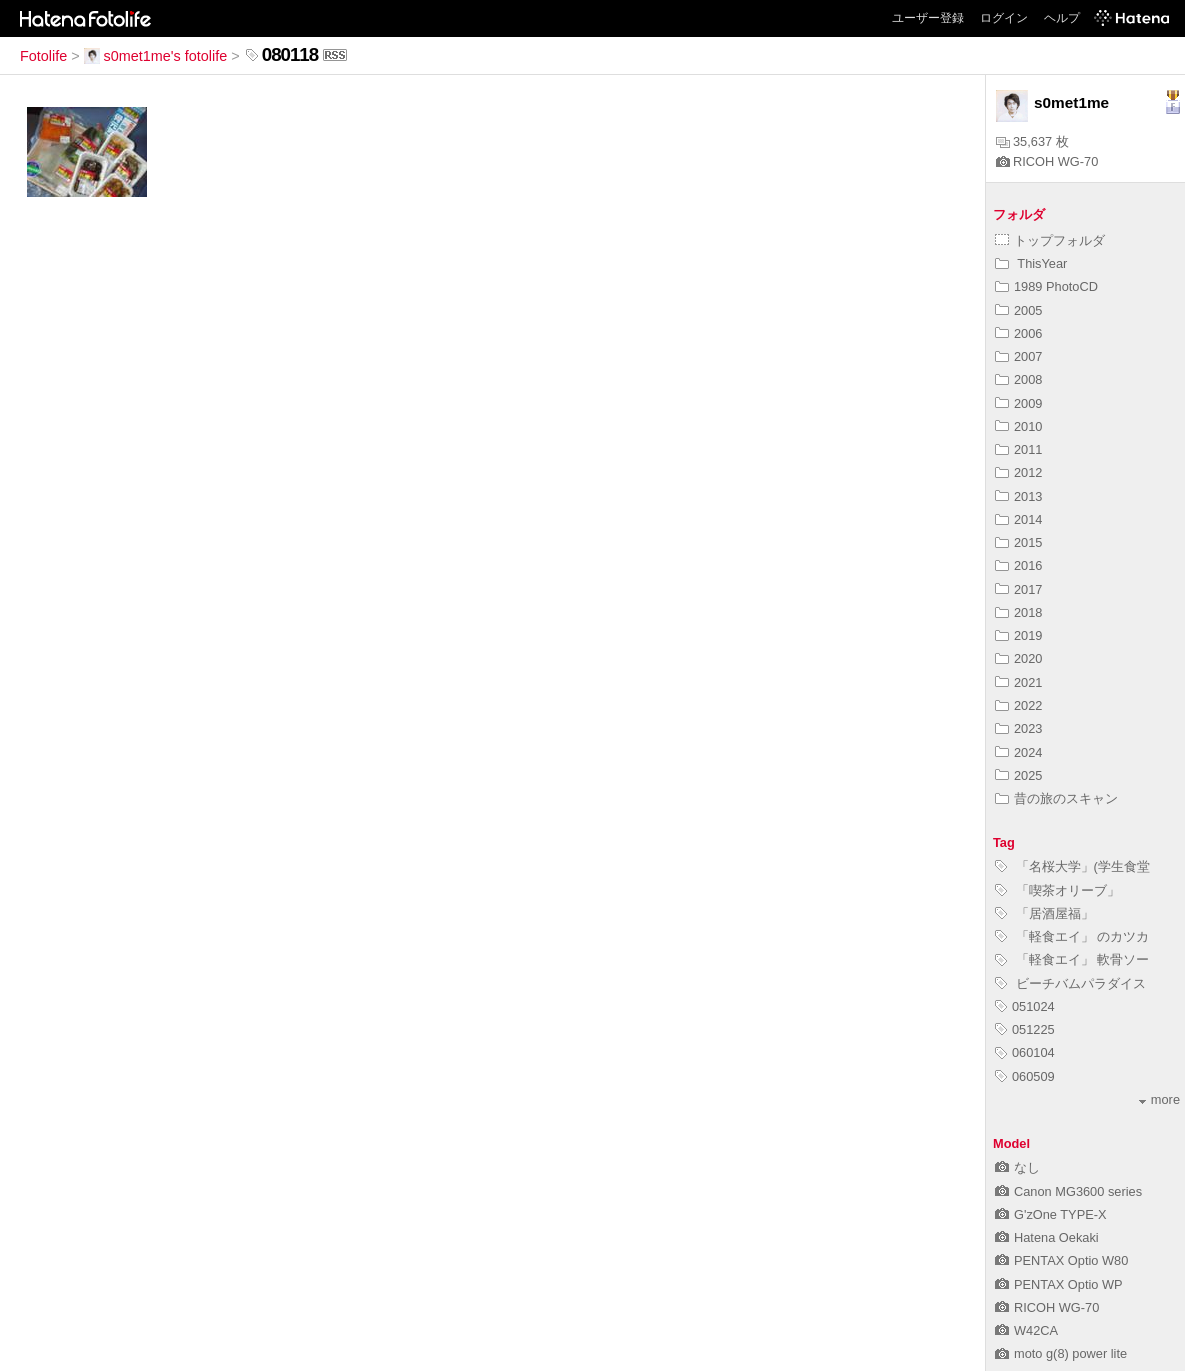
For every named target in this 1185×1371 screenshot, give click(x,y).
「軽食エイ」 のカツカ (1072, 936)
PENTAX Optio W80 (1061, 1260)
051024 (1025, 1006)
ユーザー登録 (928, 18)
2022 (1018, 705)
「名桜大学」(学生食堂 (1072, 866)
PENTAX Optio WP (1059, 1284)
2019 (1018, 635)
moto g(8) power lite (1061, 1353)
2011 (1018, 449)
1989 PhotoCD (1046, 286)
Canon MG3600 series (1068, 1191)
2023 (1018, 728)
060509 (1025, 1076)
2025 (1018, 775)
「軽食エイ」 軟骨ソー (1072, 959)
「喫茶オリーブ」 (1057, 890)
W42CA (1026, 1330)
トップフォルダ (1050, 240)
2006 (1018, 333)
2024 (1018, 752)
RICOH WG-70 (1047, 161)
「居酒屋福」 (1044, 913)
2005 (1018, 310)
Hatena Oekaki (1047, 1237)
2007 (1018, 356)
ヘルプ (1062, 18)
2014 (1018, 519)
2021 (1018, 682)
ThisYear (1031, 263)
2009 (1018, 403)
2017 (1018, 589)
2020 (1018, 658)
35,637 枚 (1032, 141)
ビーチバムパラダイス (1070, 983)
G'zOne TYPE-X (1051, 1214)
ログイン (1004, 18)
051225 (1025, 1029)
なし (1017, 1167)
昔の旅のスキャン (1056, 798)
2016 (1018, 565)
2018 (1018, 612)
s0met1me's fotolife (156, 56)
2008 (1018, 379)
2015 (1018, 542)
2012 (1018, 472)
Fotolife (43, 56)
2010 (1018, 426)
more (1159, 1099)
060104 (1025, 1052)
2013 (1018, 496)
